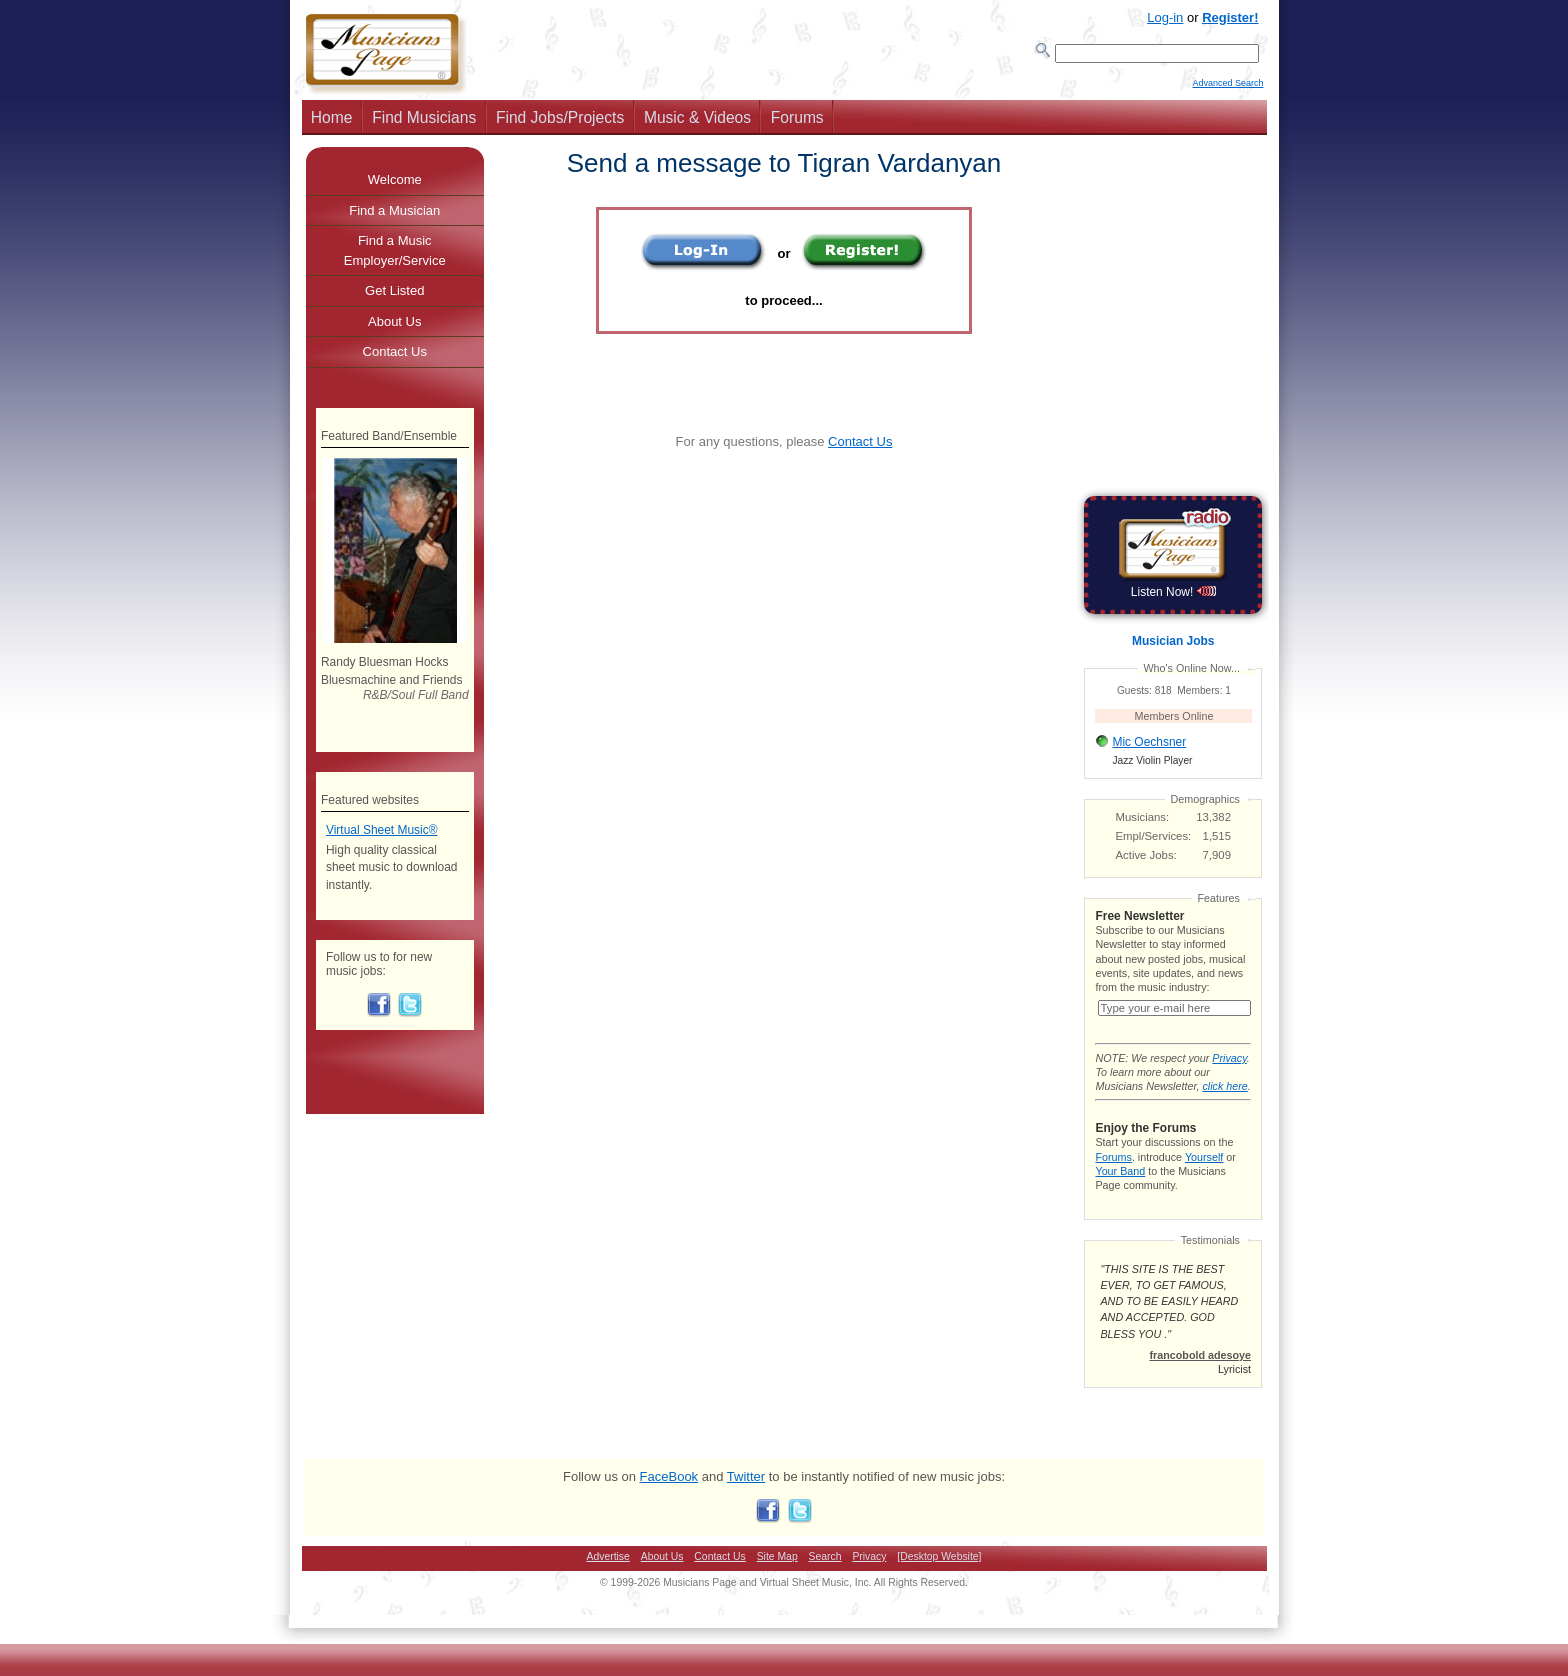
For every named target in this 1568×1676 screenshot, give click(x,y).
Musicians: (1143, 823)
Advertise (608, 1576)
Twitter (746, 1496)
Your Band (1120, 1191)
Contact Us (860, 447)
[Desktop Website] (939, 1576)
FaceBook (669, 1496)
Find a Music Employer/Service (395, 256)
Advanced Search (1227, 91)
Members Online (1174, 722)
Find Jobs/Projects (560, 123)
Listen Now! (1173, 598)
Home (332, 123)
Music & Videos (697, 123)
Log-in (1165, 17)
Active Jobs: (1146, 861)
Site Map (777, 1576)
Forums (797, 123)
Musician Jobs (1173, 647)
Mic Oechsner (1149, 748)
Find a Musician (394, 216)
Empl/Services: (1154, 842)
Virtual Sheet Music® (382, 836)
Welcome (395, 185)
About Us (394, 327)
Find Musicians (424, 123)
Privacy (1229, 1078)
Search (825, 1576)
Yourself (1204, 1177)
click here (1224, 1106)
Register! (1230, 17)
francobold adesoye (1200, 1375)
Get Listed (394, 296)
